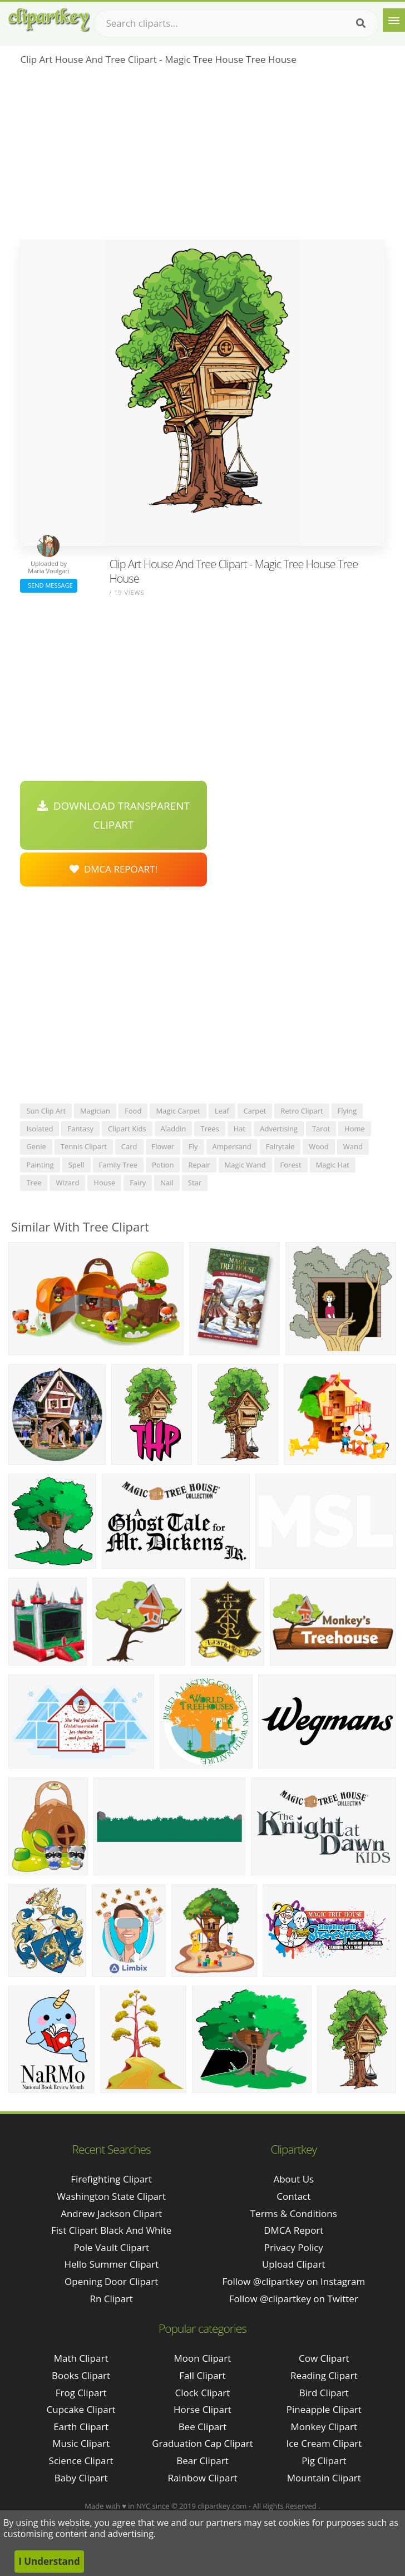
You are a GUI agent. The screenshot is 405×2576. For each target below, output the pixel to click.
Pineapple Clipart (324, 2409)
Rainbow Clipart (202, 2477)
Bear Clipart (202, 2460)
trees (209, 1129)
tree (33, 1183)
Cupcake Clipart (81, 2409)
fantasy (80, 1129)
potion (163, 1165)
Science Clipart (81, 2460)
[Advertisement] (202, 156)
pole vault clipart (111, 2247)
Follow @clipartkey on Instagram (293, 2281)
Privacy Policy (293, 2247)
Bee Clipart (203, 2426)
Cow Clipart (324, 2358)
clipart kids (127, 1129)
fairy (138, 1183)
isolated (39, 1129)
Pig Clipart (324, 2460)
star (194, 1183)
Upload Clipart (293, 2264)
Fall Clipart (202, 2375)
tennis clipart (84, 1146)
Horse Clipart (202, 2409)
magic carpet (178, 1111)
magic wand (245, 1165)
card (129, 1146)
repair (199, 1165)
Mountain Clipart (324, 2477)
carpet (255, 1111)
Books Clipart (81, 2375)
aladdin (173, 1129)
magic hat (332, 1165)
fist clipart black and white (111, 2230)
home (354, 1129)
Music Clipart (81, 2443)
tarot (321, 1129)
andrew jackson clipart (111, 2213)
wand (353, 1146)
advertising (279, 1129)
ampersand (232, 1146)
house (104, 1183)
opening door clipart (111, 2281)
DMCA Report (293, 2230)
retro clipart (301, 1111)
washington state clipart (111, 2196)
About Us (293, 2179)
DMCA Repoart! (113, 869)
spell (76, 1165)
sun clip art (46, 1111)
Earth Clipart (80, 2426)
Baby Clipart (81, 2477)
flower (163, 1146)
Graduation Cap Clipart (202, 2443)
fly (193, 1146)
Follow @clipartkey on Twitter (293, 2298)
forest (291, 1165)
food (133, 1111)
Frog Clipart (81, 2392)
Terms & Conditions (293, 2213)
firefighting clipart (111, 2179)
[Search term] (236, 23)
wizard (67, 1183)
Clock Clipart (202, 2392)
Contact (293, 2196)
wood (319, 1146)
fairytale (280, 1146)
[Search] (360, 23)
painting (39, 1165)
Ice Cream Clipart (324, 2443)
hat (239, 1129)
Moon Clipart (202, 2358)
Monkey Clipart (324, 2426)
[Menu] (394, 20)
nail (167, 1183)
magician (95, 1111)
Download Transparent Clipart (113, 815)
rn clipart (111, 2298)
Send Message (48, 585)
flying (347, 1111)
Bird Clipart (324, 2392)
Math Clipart (81, 2358)
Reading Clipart (323, 2375)
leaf (222, 1111)
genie (36, 1146)
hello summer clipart (111, 2264)
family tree (118, 1165)
